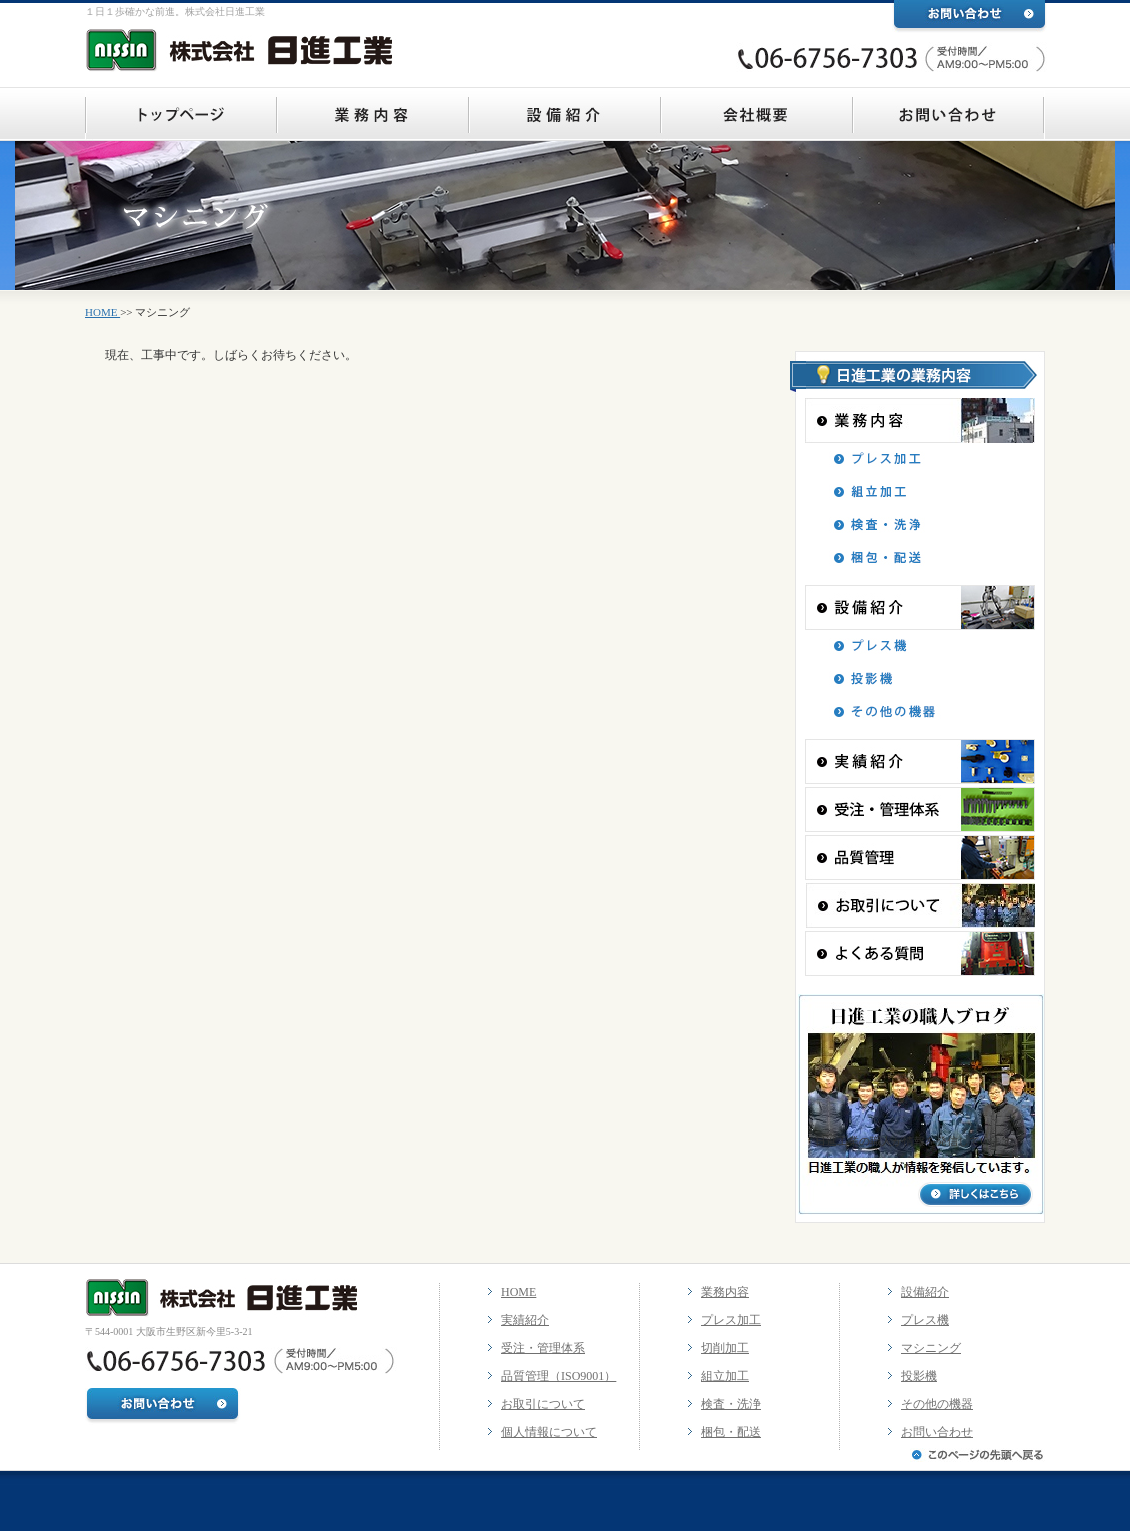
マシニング (931, 1348)
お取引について (543, 1404)
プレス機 (925, 1320)
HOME (102, 312)
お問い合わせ (937, 1432)
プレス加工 (731, 1320)
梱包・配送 (731, 1432)
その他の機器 (937, 1404)
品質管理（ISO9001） (558, 1376)
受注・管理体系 (543, 1348)
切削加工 (725, 1348)
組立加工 (725, 1376)
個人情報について (549, 1432)
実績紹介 (525, 1320)
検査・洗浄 (731, 1404)
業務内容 (725, 1292)
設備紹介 (925, 1292)
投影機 (919, 1376)
